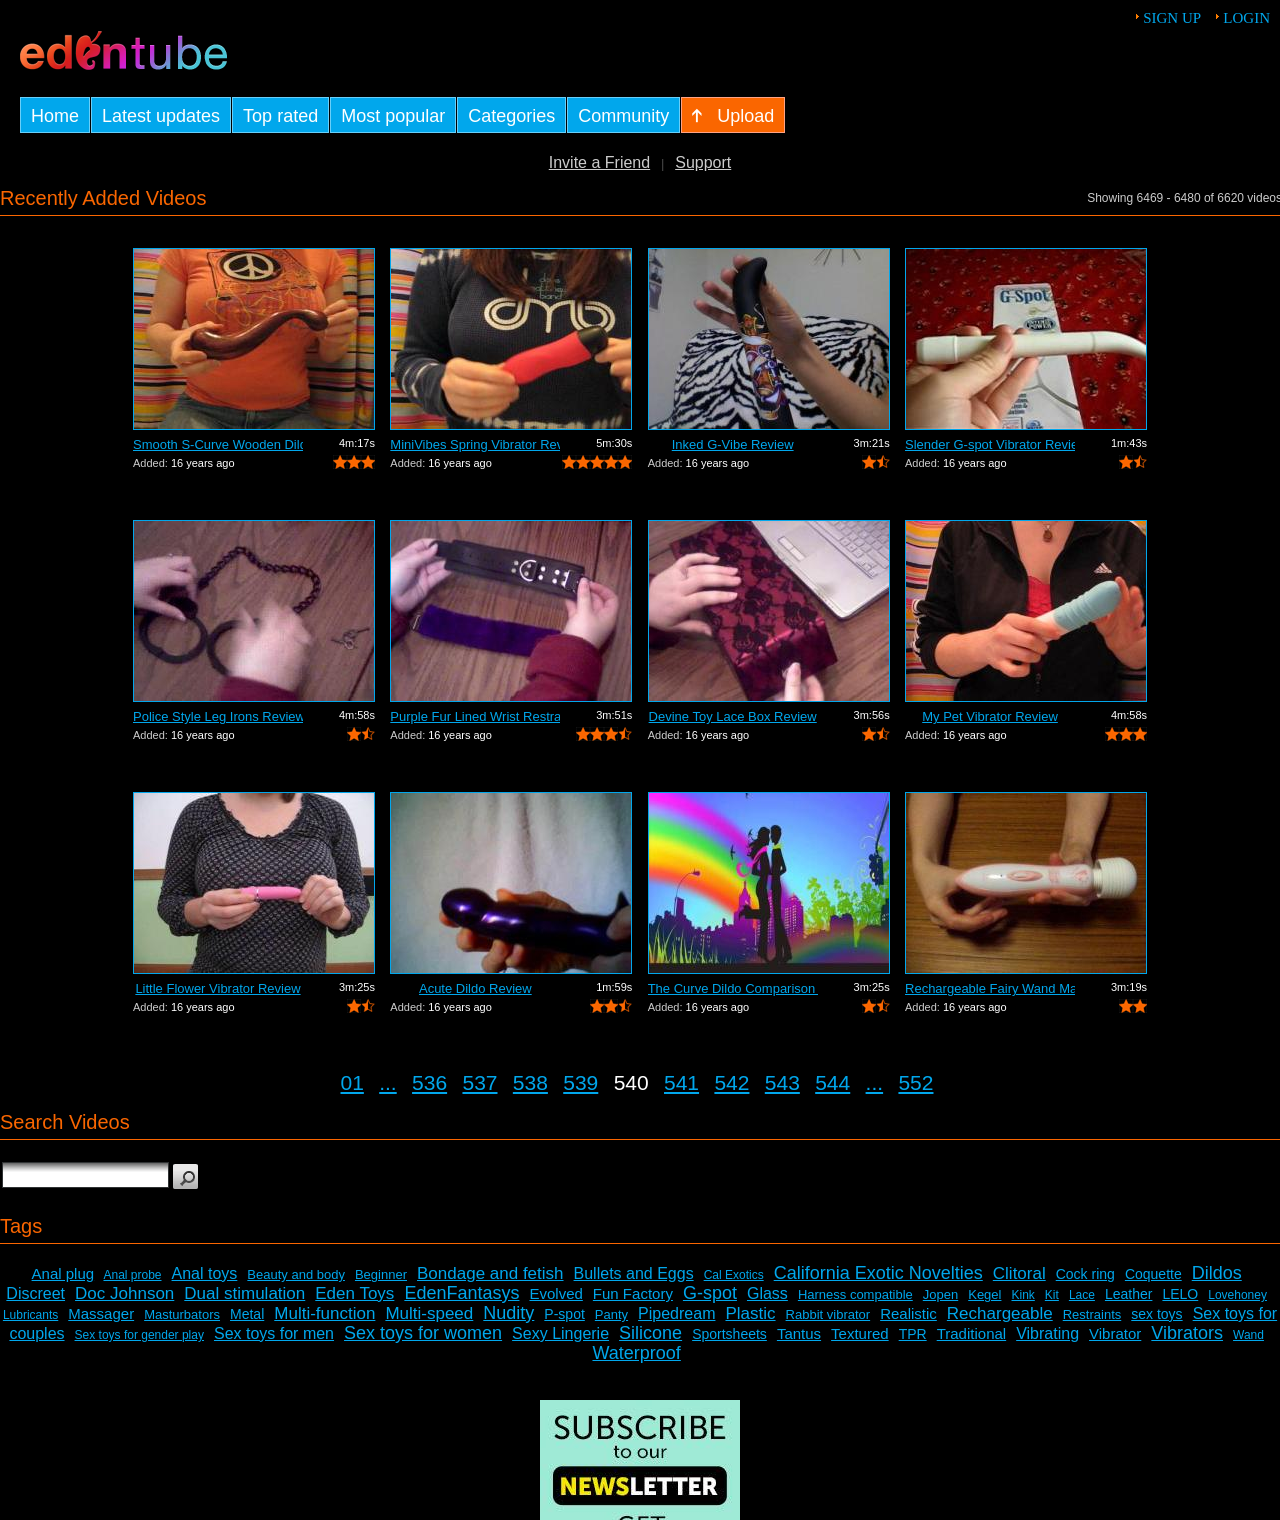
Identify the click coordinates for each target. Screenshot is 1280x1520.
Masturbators (182, 1314)
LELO (1180, 1294)
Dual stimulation (244, 1293)
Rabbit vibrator (828, 1314)
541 (681, 1082)
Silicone (650, 1333)
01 (352, 1082)
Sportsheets (729, 1334)
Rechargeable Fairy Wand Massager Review (990, 988)
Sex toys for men (274, 1333)
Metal (247, 1314)
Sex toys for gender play (139, 1335)
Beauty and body (296, 1274)
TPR (913, 1334)
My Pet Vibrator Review (990, 716)
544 (832, 1082)
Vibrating (1047, 1333)
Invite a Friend (599, 162)
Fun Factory (633, 1293)
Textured (860, 1333)
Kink (1022, 1295)
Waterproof (636, 1353)
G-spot (710, 1293)
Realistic (908, 1313)
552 (915, 1082)
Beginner (381, 1274)
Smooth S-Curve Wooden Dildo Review (218, 444)
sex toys (1156, 1314)
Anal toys (205, 1273)
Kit (1052, 1295)
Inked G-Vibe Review (733, 444)
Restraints (1092, 1314)
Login (1246, 18)
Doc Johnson (124, 1293)
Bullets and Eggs (634, 1273)
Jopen (940, 1294)
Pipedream (676, 1313)
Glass (767, 1293)
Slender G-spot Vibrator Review (990, 444)
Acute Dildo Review (475, 988)
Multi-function (324, 1313)
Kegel (984, 1294)
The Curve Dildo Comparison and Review (733, 988)
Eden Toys (354, 1293)
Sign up (1172, 18)
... (388, 1082)
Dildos (1217, 1273)
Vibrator (1115, 1333)
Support (703, 162)
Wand (1248, 1335)
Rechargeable (1000, 1313)
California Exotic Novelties (878, 1273)
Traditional (971, 1333)
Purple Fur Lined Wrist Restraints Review (475, 716)
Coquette (1153, 1274)
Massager (101, 1313)
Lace (1082, 1295)
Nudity (508, 1313)
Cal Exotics (734, 1275)
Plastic (750, 1313)
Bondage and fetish (490, 1273)
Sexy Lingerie (560, 1333)
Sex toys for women (423, 1333)
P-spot (564, 1314)
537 (479, 1082)
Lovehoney (1237, 1295)
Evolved (555, 1293)
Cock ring (1085, 1274)
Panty (611, 1314)
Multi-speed (429, 1313)
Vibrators (1187, 1333)
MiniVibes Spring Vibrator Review (475, 444)
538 (530, 1082)
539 (580, 1082)
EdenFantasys (461, 1293)
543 (782, 1082)
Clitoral (1019, 1273)
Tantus (799, 1333)
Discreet (35, 1293)
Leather (1128, 1294)
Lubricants (30, 1315)
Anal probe (132, 1275)
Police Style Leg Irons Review (218, 716)
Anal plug (63, 1273)
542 (731, 1082)
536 (429, 1082)
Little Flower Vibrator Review (217, 988)
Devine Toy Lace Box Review (733, 716)
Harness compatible (855, 1294)
